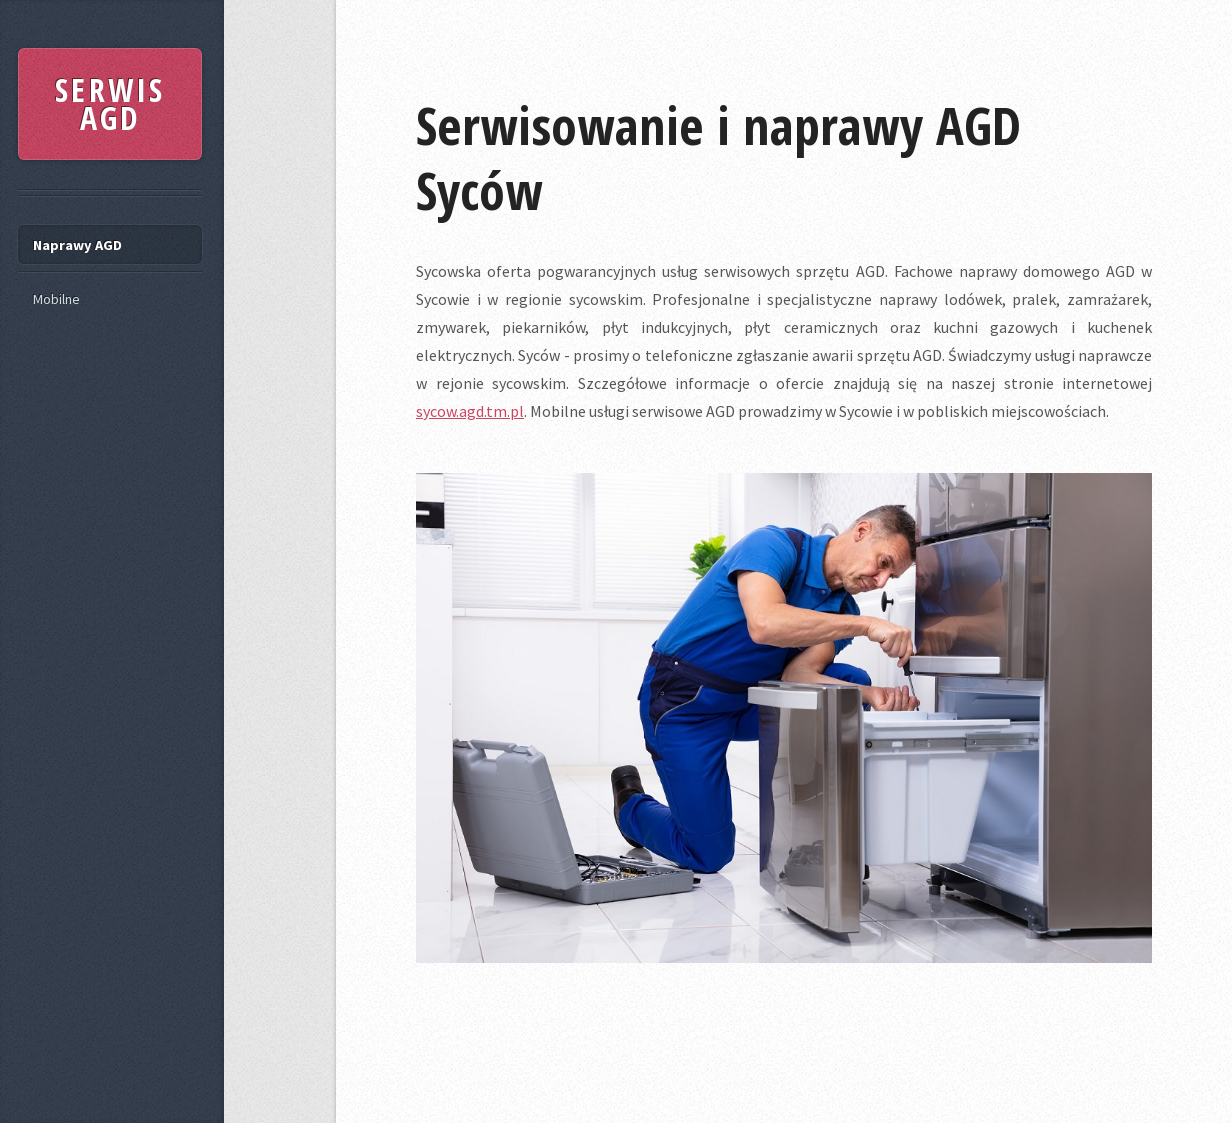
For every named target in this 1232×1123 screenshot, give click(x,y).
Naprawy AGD (77, 245)
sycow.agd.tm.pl (470, 411)
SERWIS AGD (110, 103)
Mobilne (56, 299)
